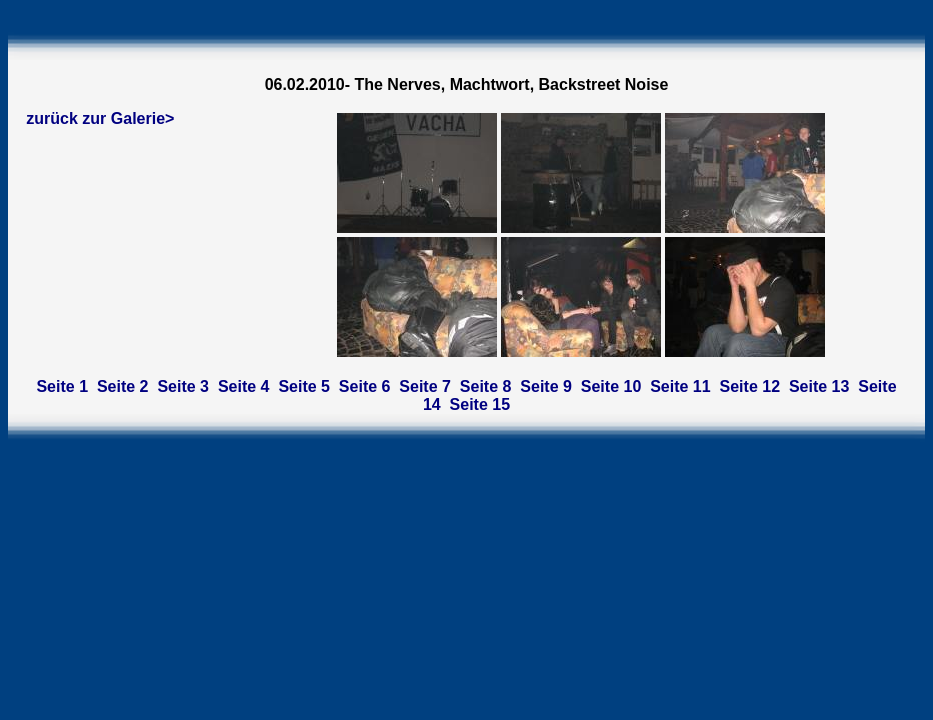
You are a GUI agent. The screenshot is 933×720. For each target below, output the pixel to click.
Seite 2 (123, 386)
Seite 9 (546, 386)
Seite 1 (62, 386)
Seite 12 (750, 386)
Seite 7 (425, 386)
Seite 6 (365, 386)
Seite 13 (819, 386)
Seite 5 (304, 386)
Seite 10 (611, 386)
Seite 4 (244, 386)
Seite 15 (480, 404)
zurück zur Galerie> (100, 118)
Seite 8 (486, 386)
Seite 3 (183, 386)
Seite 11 (680, 386)
